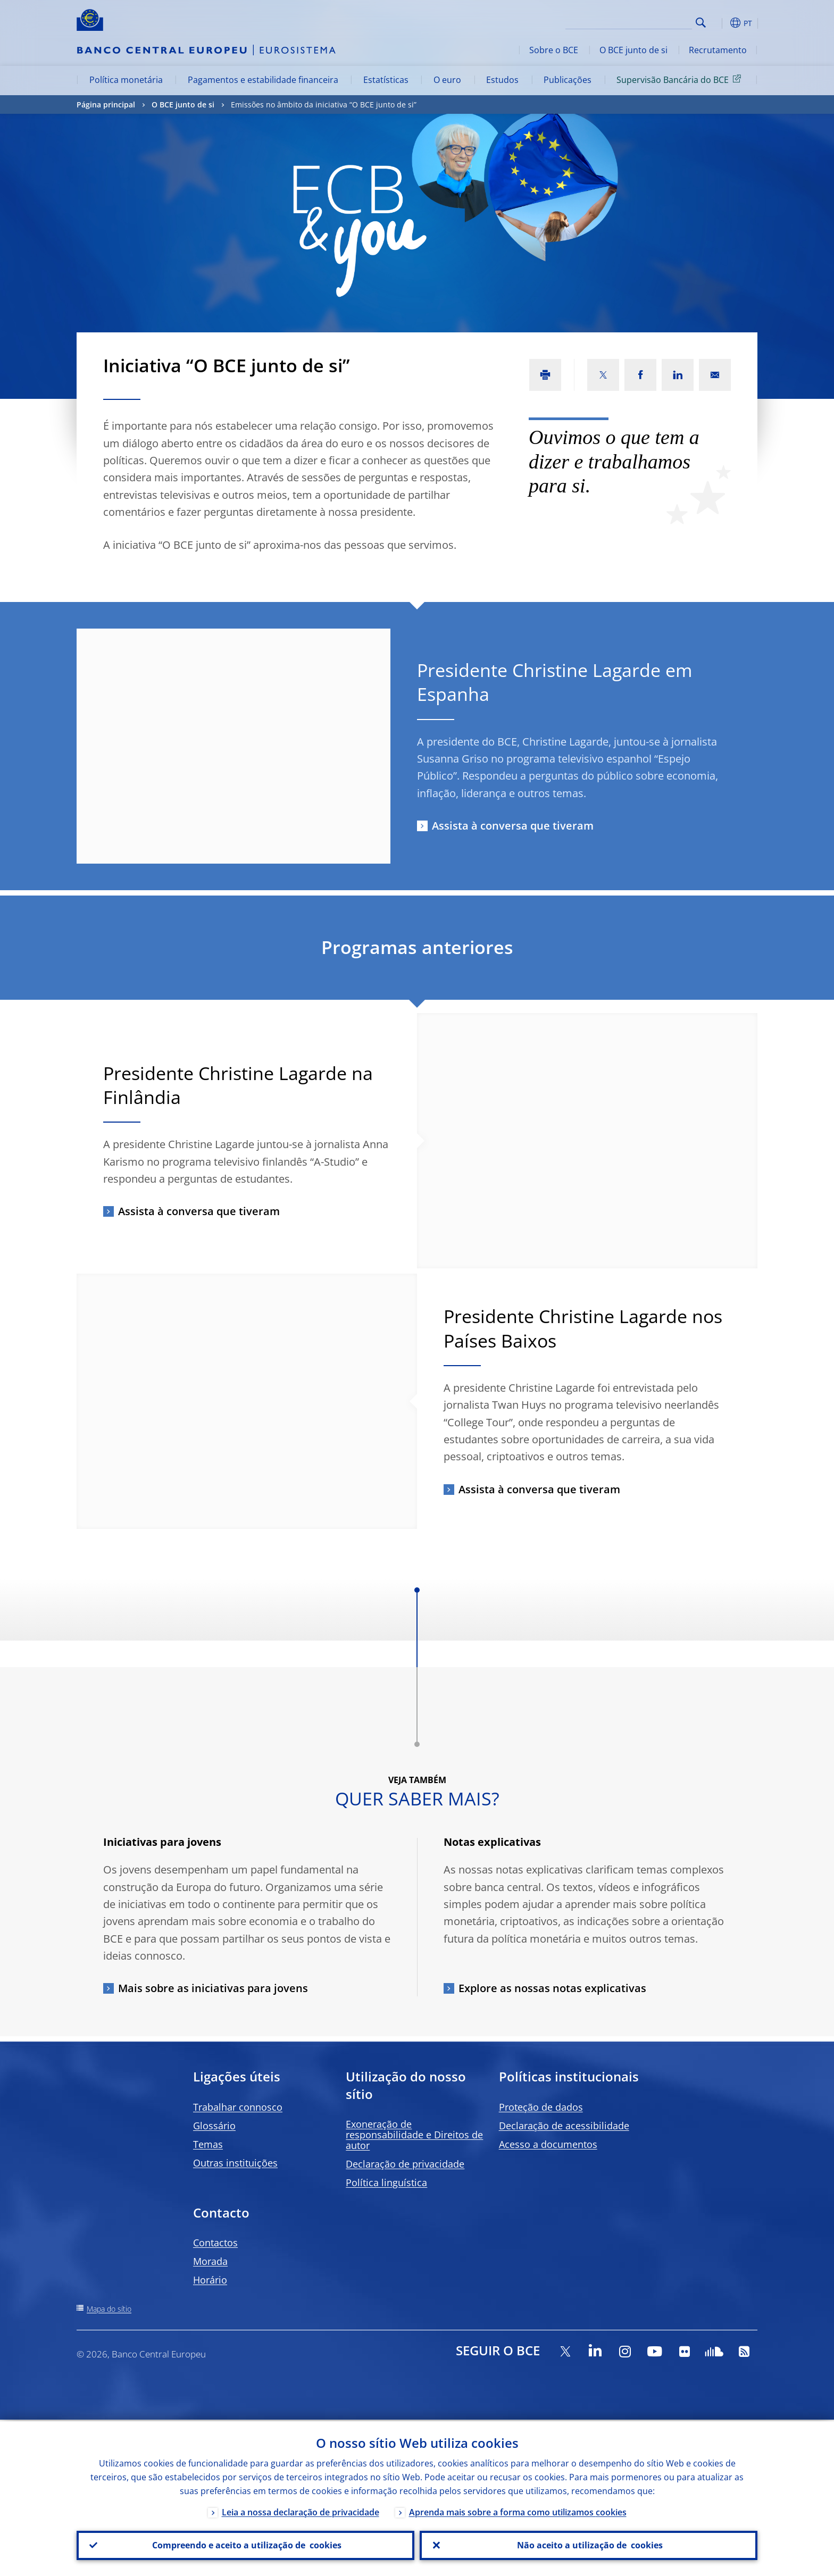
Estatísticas (385, 80)
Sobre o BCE (553, 50)
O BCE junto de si (633, 50)
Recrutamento (718, 50)
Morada (210, 2261)
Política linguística (386, 2182)
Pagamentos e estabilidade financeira (263, 80)
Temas (208, 2144)
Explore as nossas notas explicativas (552, 1988)
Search (701, 22)
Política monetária (126, 80)
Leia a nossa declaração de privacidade (300, 2510)
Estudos (502, 80)
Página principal (106, 104)
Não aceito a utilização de (589, 2544)
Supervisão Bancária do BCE (680, 79)
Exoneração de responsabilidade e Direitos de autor (414, 2135)
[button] (720, 23)
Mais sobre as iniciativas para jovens (213, 1988)
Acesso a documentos (548, 2144)
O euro (447, 80)
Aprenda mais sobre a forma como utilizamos (518, 2510)
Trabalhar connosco (237, 2107)
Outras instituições (235, 2162)
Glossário (214, 2125)
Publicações (567, 80)
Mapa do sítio (109, 2309)
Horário (210, 2279)
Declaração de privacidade (405, 2163)
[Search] (639, 21)
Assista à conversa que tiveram (513, 825)
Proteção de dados (541, 2107)
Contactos (215, 2242)
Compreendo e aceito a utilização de (245, 2544)
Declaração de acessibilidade (564, 2125)
